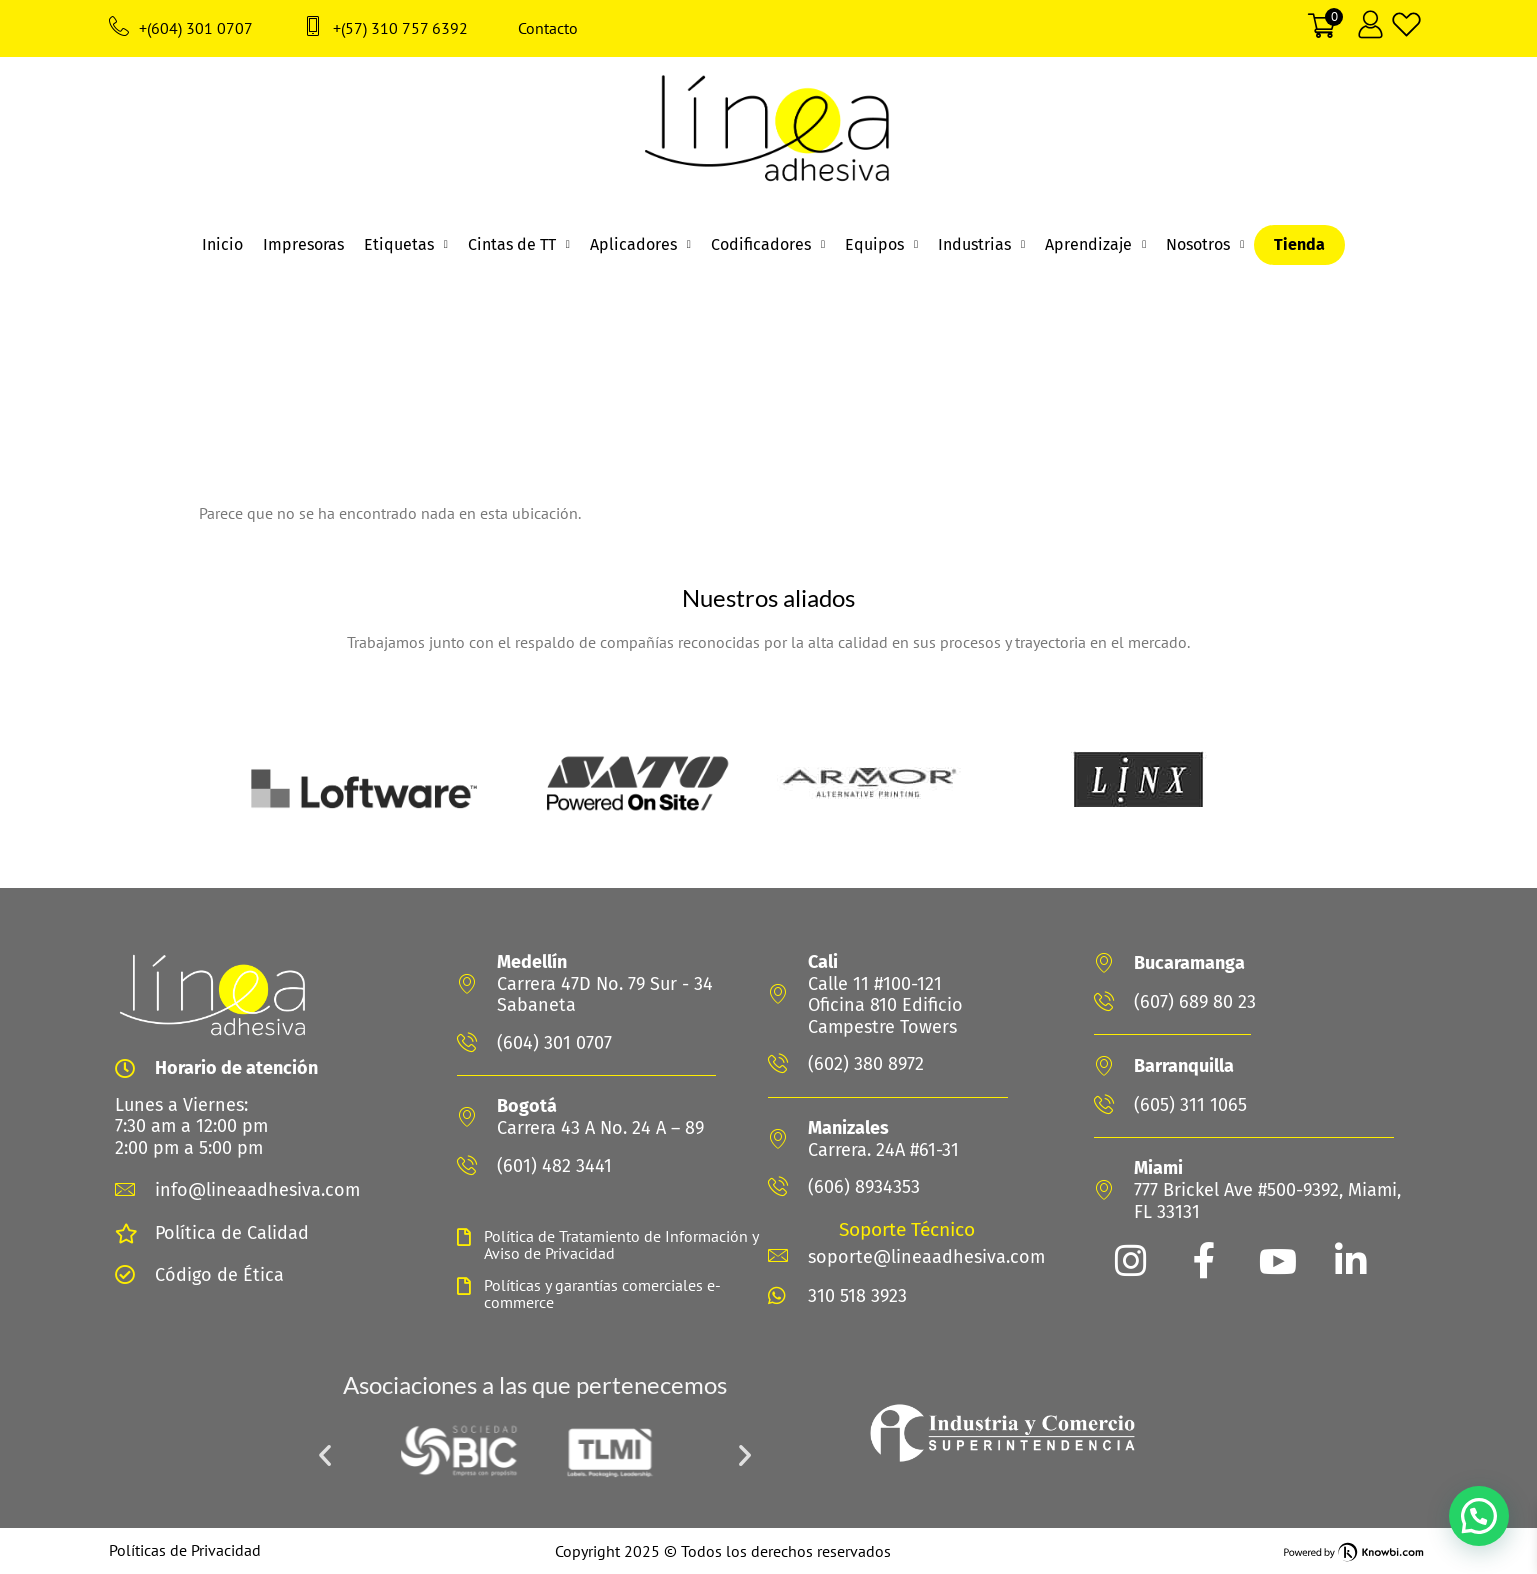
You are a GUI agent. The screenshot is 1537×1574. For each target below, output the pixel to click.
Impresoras (303, 244)
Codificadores (768, 244)
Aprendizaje (1095, 244)
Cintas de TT (519, 244)
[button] (325, 1455)
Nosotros (1205, 244)
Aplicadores (640, 244)
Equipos (881, 244)
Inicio (222, 244)
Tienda (1299, 244)
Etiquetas (406, 244)
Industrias (981, 244)
